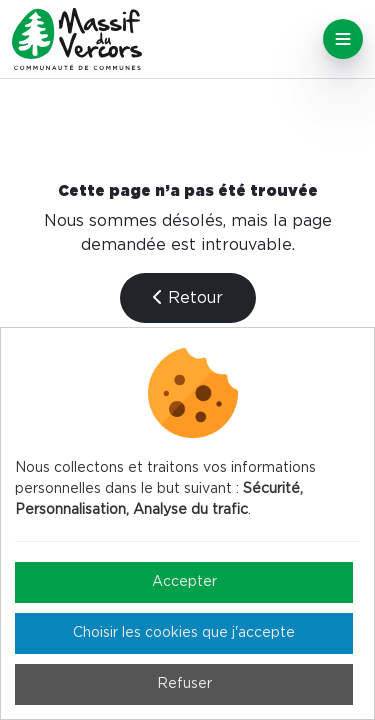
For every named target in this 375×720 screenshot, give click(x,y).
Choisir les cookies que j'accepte (184, 633)
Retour (188, 297)
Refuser (184, 684)
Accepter (184, 582)
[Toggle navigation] (343, 39)
